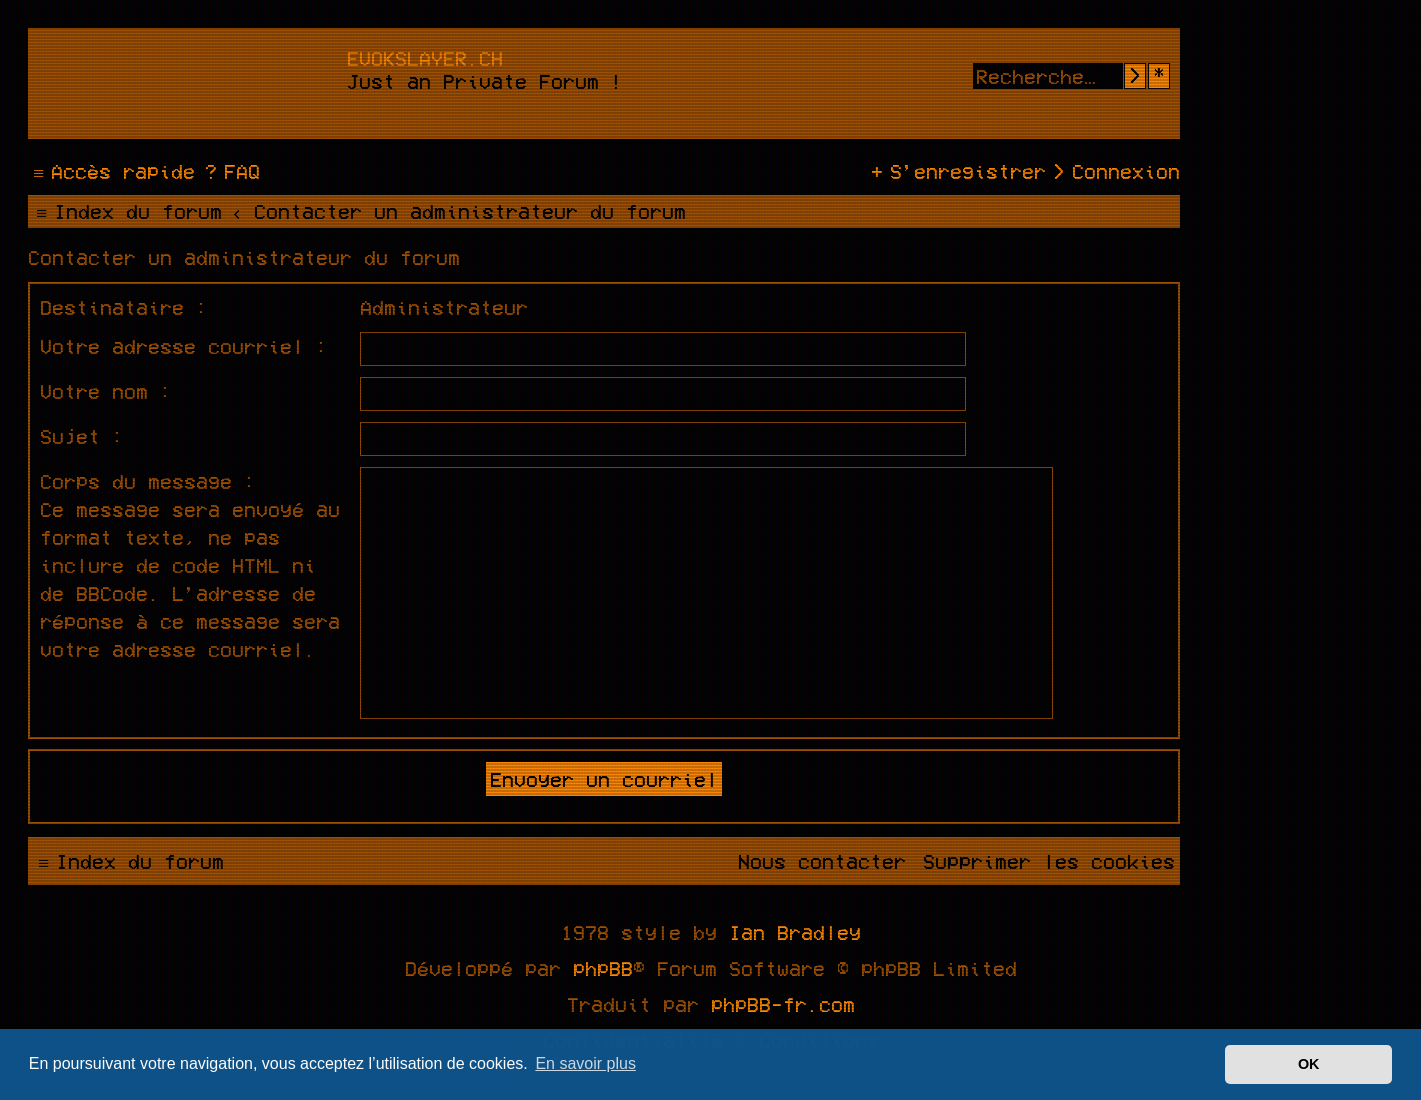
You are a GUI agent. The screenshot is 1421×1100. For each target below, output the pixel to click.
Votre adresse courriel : (184, 346)
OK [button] (1309, 1064)
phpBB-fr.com (783, 1004)
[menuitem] (230, 171)
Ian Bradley (795, 932)
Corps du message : (148, 481)
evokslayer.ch (425, 58)
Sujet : (82, 436)
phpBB (603, 968)
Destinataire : (124, 307)
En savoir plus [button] (585, 1063)
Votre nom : (106, 391)
